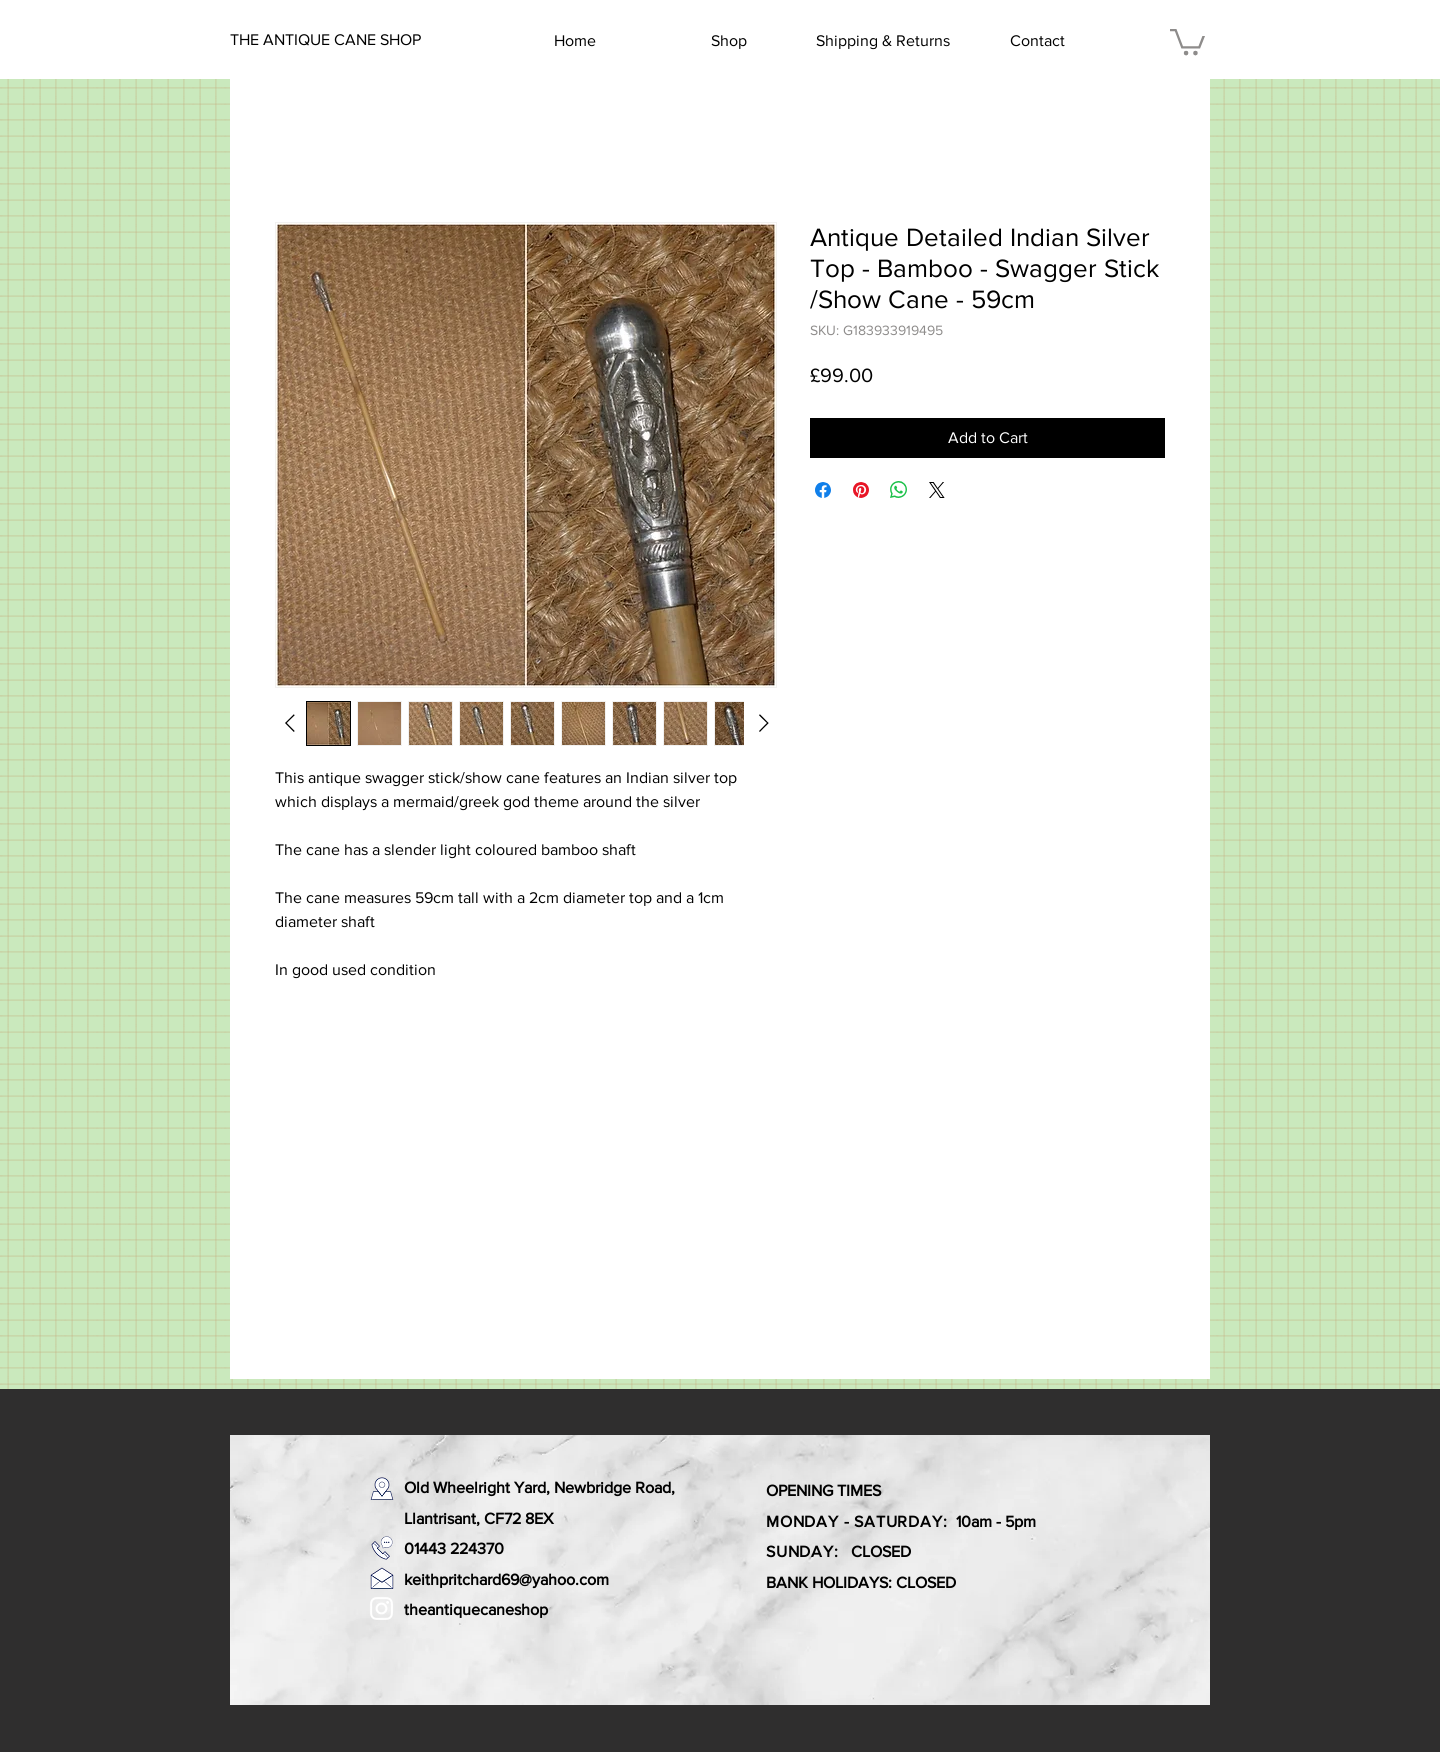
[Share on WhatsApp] (899, 490)
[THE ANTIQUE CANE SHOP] (327, 40)
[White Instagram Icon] (381, 1608)
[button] (1187, 40)
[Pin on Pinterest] (861, 490)
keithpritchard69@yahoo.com (506, 1579)
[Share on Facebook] (823, 490)
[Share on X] (937, 490)
